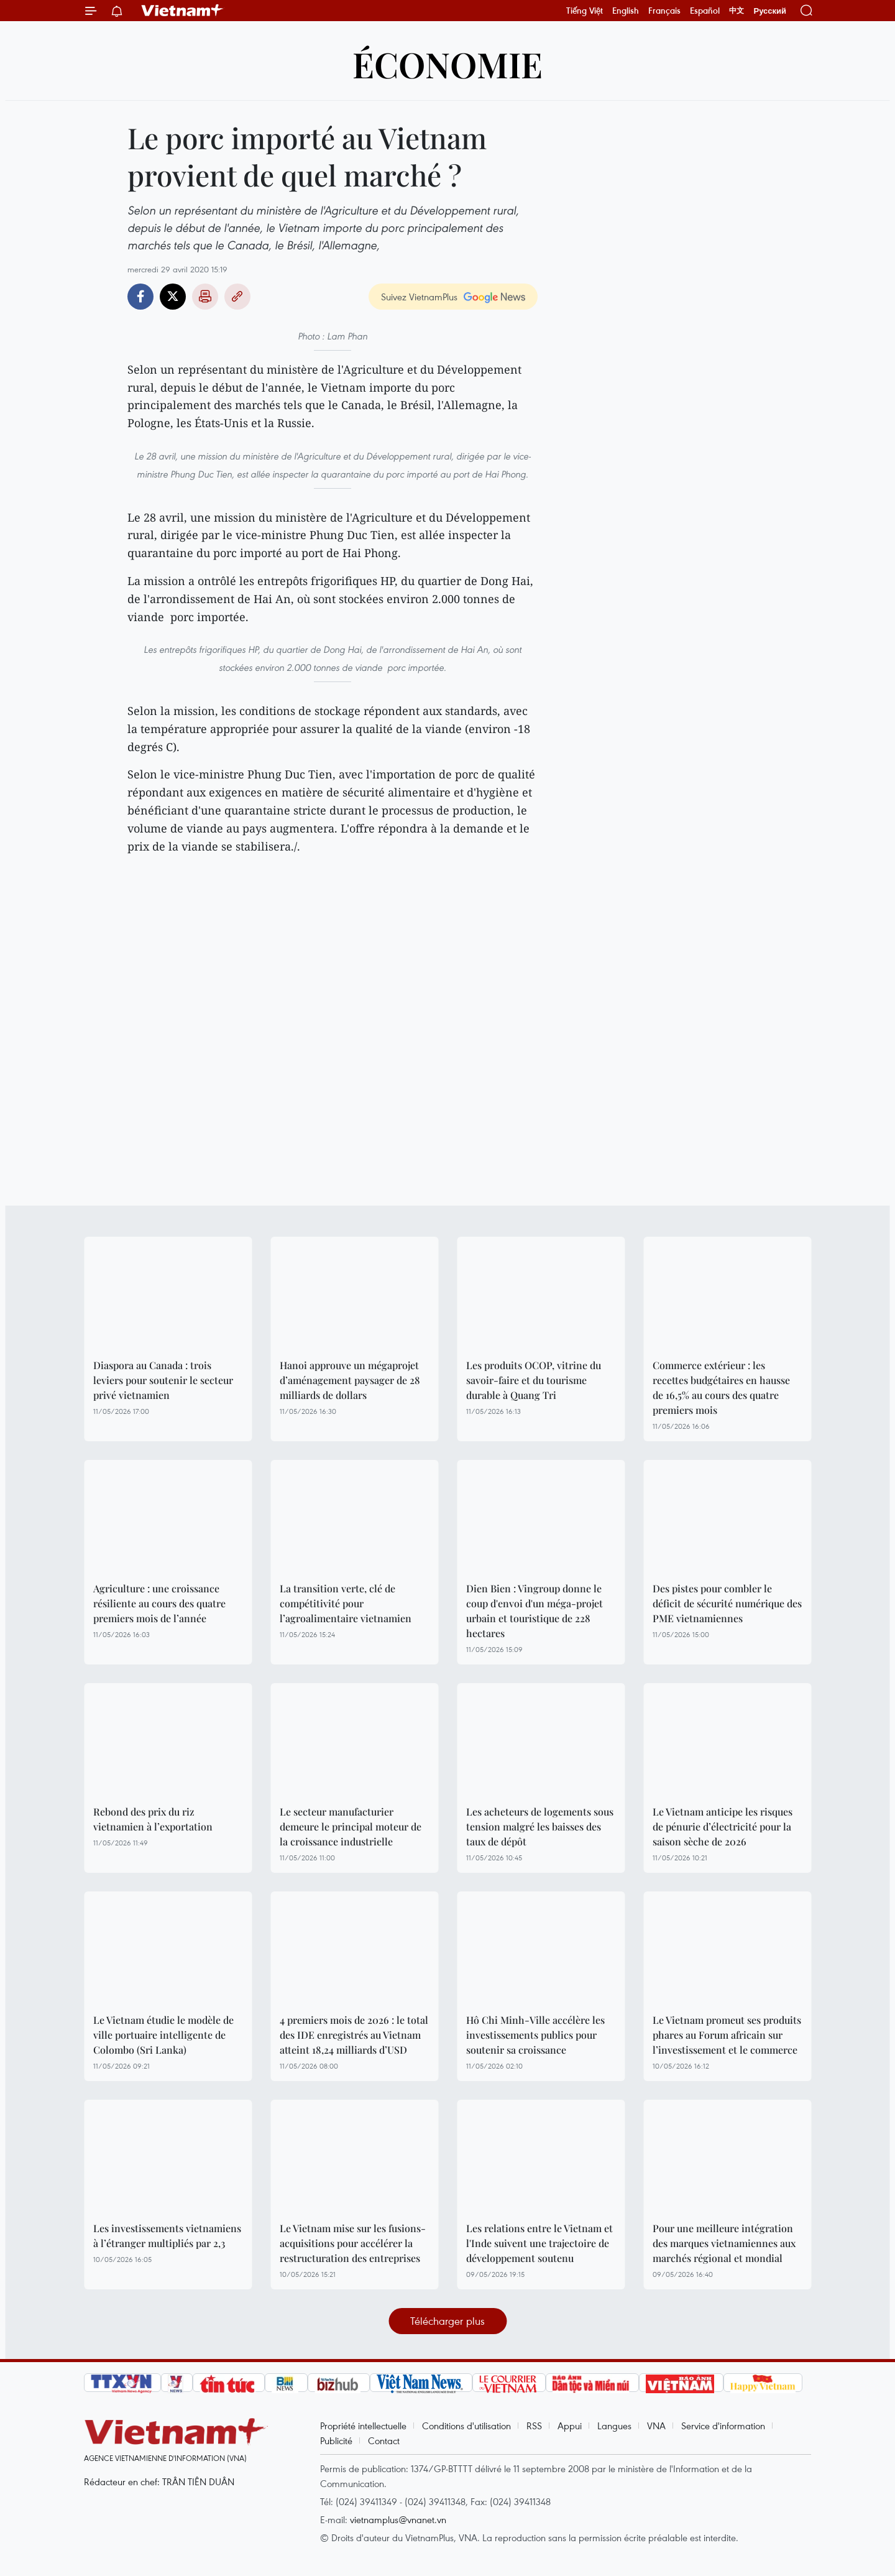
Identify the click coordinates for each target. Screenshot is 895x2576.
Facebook (140, 297)
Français (664, 10)
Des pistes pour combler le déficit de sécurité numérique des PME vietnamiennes (727, 1603)
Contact (384, 2440)
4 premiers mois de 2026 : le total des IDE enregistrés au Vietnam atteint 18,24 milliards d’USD (354, 2034)
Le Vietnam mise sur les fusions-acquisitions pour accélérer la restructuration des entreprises (353, 2243)
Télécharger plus (447, 2321)
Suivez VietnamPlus (419, 296)
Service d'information (723, 2425)
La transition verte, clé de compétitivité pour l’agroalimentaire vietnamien (345, 1603)
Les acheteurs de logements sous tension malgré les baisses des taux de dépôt (539, 1826)
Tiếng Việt (584, 10)
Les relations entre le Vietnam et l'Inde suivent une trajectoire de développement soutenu (539, 2243)
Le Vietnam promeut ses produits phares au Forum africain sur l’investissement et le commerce (727, 2034)
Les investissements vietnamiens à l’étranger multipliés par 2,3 (167, 2236)
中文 (736, 10)
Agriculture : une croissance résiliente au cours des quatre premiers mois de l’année (159, 1603)
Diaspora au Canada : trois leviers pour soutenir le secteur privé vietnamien (163, 1380)
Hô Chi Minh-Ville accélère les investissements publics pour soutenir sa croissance (535, 2034)
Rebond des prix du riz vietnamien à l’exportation (153, 1819)
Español (705, 10)
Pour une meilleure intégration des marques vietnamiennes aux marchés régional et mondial (724, 2243)
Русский (769, 11)
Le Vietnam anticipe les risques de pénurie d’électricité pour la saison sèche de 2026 (722, 1826)
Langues (614, 2425)
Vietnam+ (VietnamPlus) (182, 10)
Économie (447, 63)
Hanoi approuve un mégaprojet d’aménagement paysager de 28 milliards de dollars (350, 1380)
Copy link (237, 297)
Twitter (173, 297)
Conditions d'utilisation (466, 2425)
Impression (205, 297)
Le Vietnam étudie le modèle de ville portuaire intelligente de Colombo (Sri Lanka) (163, 2034)
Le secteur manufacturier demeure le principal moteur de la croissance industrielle (350, 1826)
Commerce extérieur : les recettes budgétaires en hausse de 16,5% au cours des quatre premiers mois (721, 1387)
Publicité (336, 2440)
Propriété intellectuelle (363, 2425)
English (625, 10)
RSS (534, 2425)
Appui (570, 2425)
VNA (656, 2425)
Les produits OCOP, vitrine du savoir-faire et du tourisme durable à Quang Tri (533, 1380)
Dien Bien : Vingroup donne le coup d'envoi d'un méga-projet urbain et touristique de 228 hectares (534, 1611)
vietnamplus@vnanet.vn (398, 2519)
